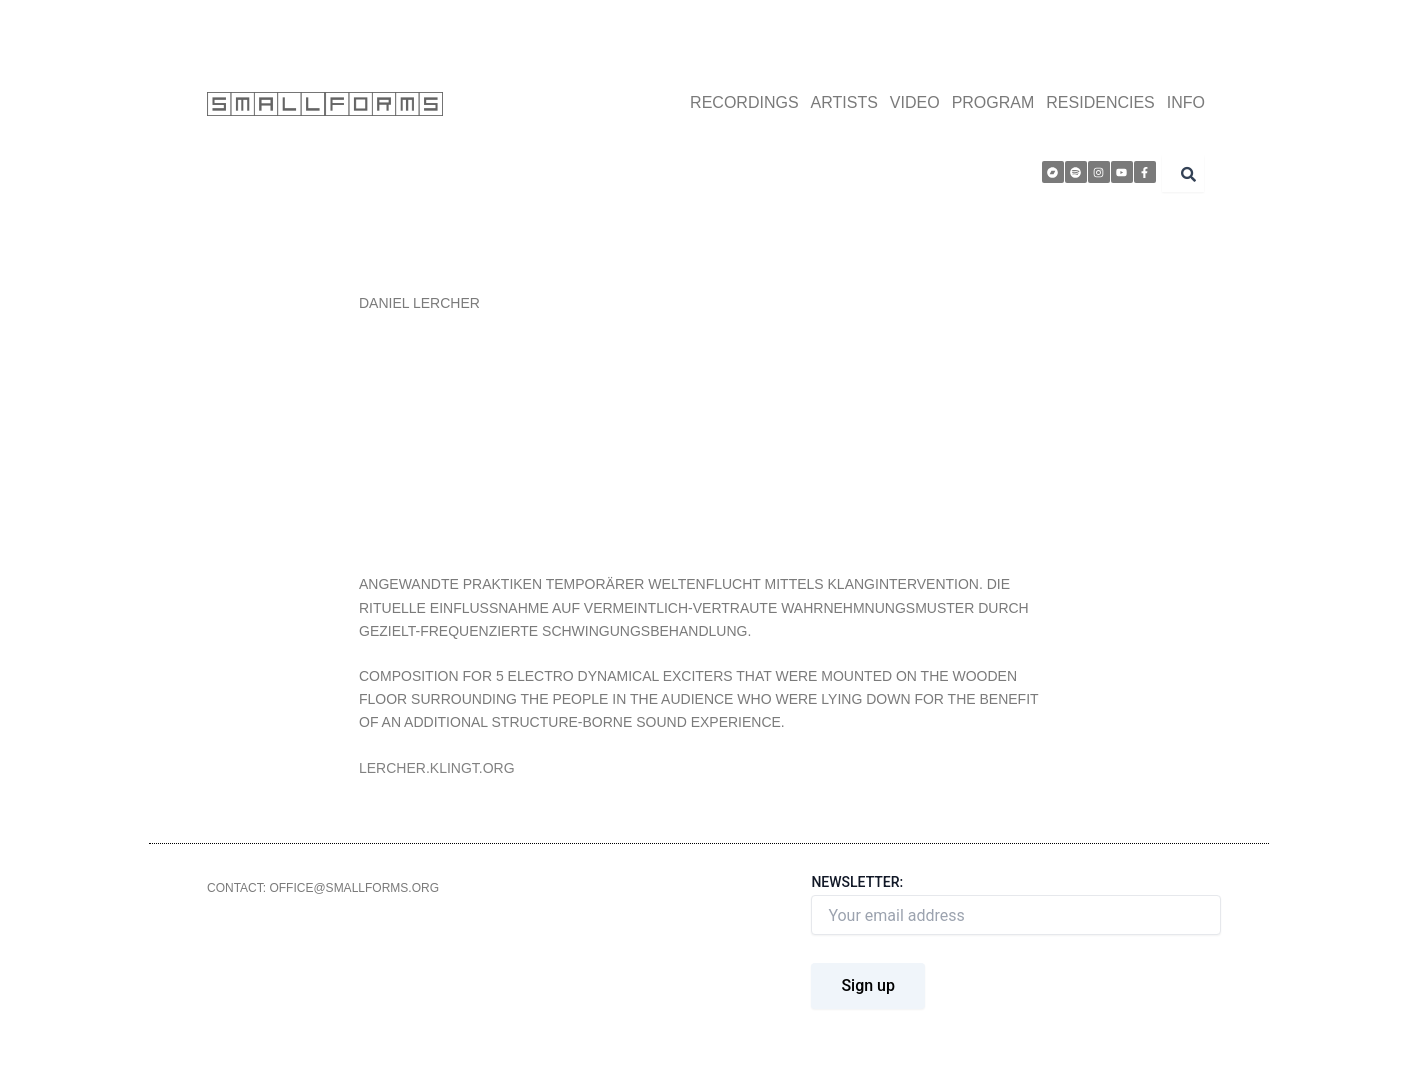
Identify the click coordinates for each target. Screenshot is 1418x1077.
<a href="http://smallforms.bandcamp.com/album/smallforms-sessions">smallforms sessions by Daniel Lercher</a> (709, 441)
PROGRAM (993, 102)
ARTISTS (844, 102)
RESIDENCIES (1100, 102)
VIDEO (915, 102)
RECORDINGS (744, 102)
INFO (1186, 102)
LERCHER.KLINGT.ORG (437, 768)
